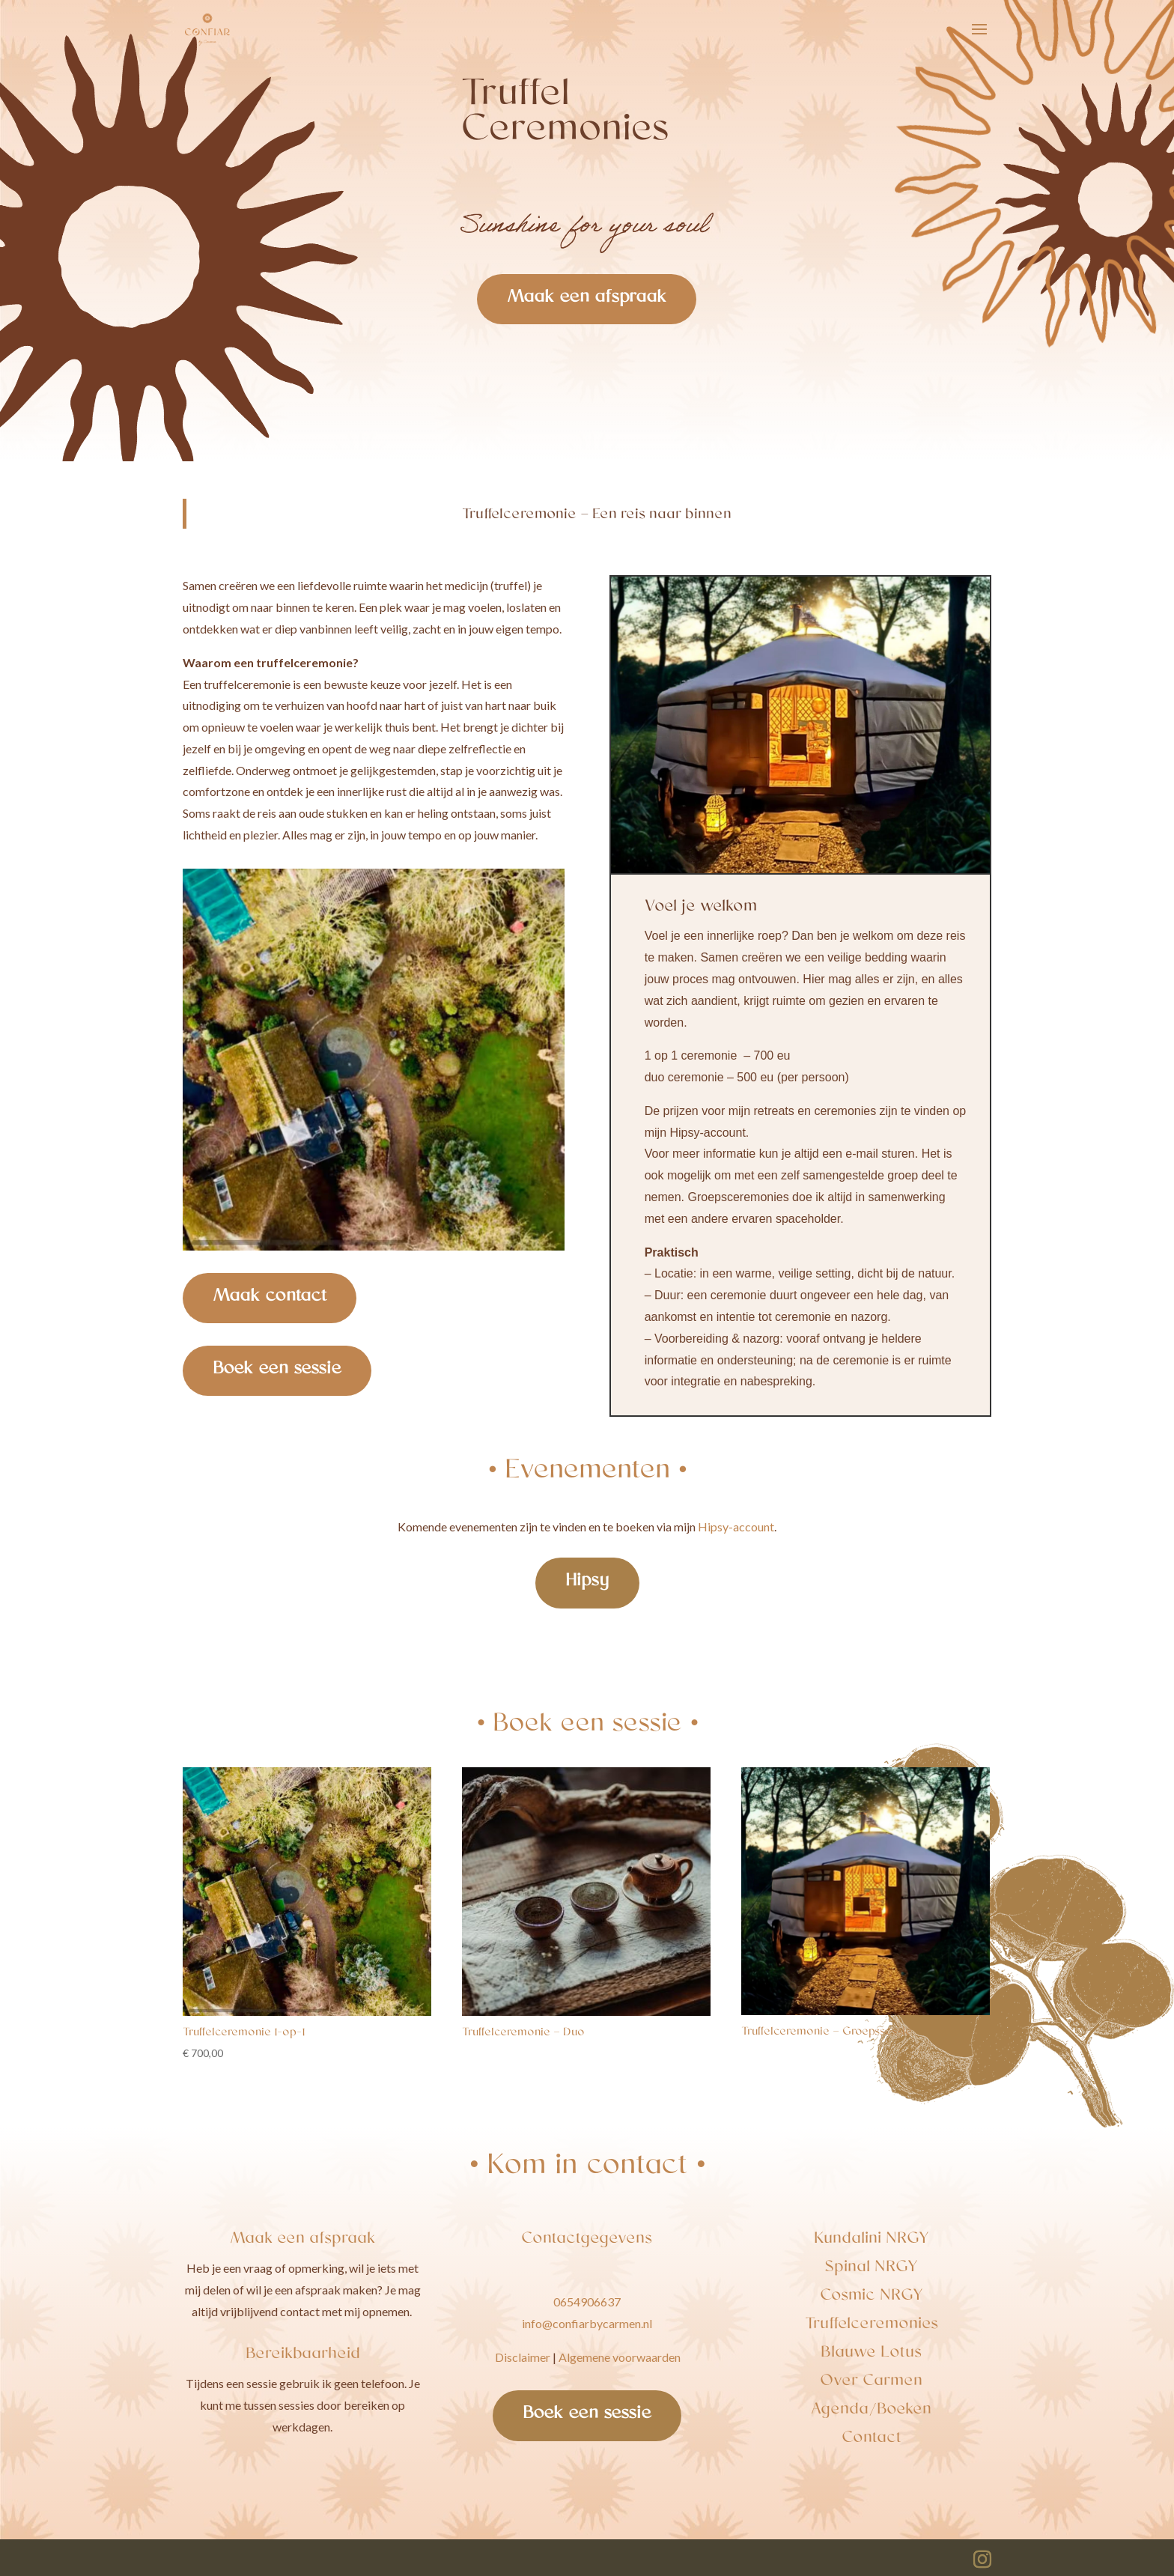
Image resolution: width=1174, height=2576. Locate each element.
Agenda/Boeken (871, 2410)
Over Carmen (871, 2382)
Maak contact (269, 1297)
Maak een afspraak (586, 298)
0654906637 (587, 2301)
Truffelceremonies (871, 2325)
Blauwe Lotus (871, 2354)
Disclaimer (522, 2357)
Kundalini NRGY (871, 2240)
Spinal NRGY (871, 2268)
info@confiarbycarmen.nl (587, 2323)
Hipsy (587, 1582)
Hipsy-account (736, 1526)
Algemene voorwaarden (620, 2357)
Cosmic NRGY (871, 2297)
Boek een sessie (277, 1370)
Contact (871, 2439)
